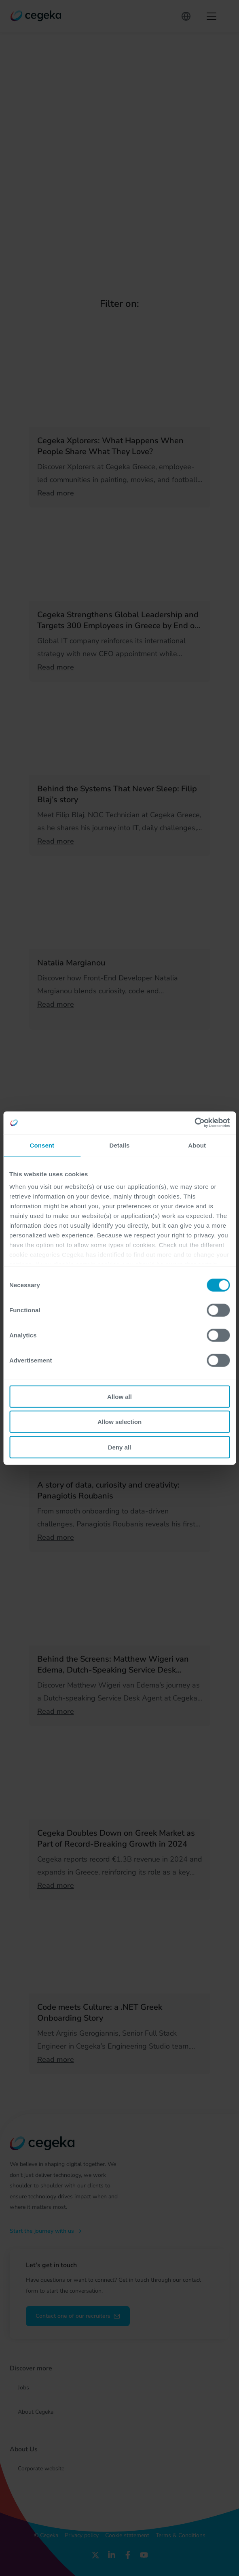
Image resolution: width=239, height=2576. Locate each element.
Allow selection (119, 1421)
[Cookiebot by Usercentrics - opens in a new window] (194, 1123)
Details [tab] (120, 1144)
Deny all (119, 1446)
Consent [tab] (42, 1144)
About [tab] (197, 1144)
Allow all (119, 1396)
